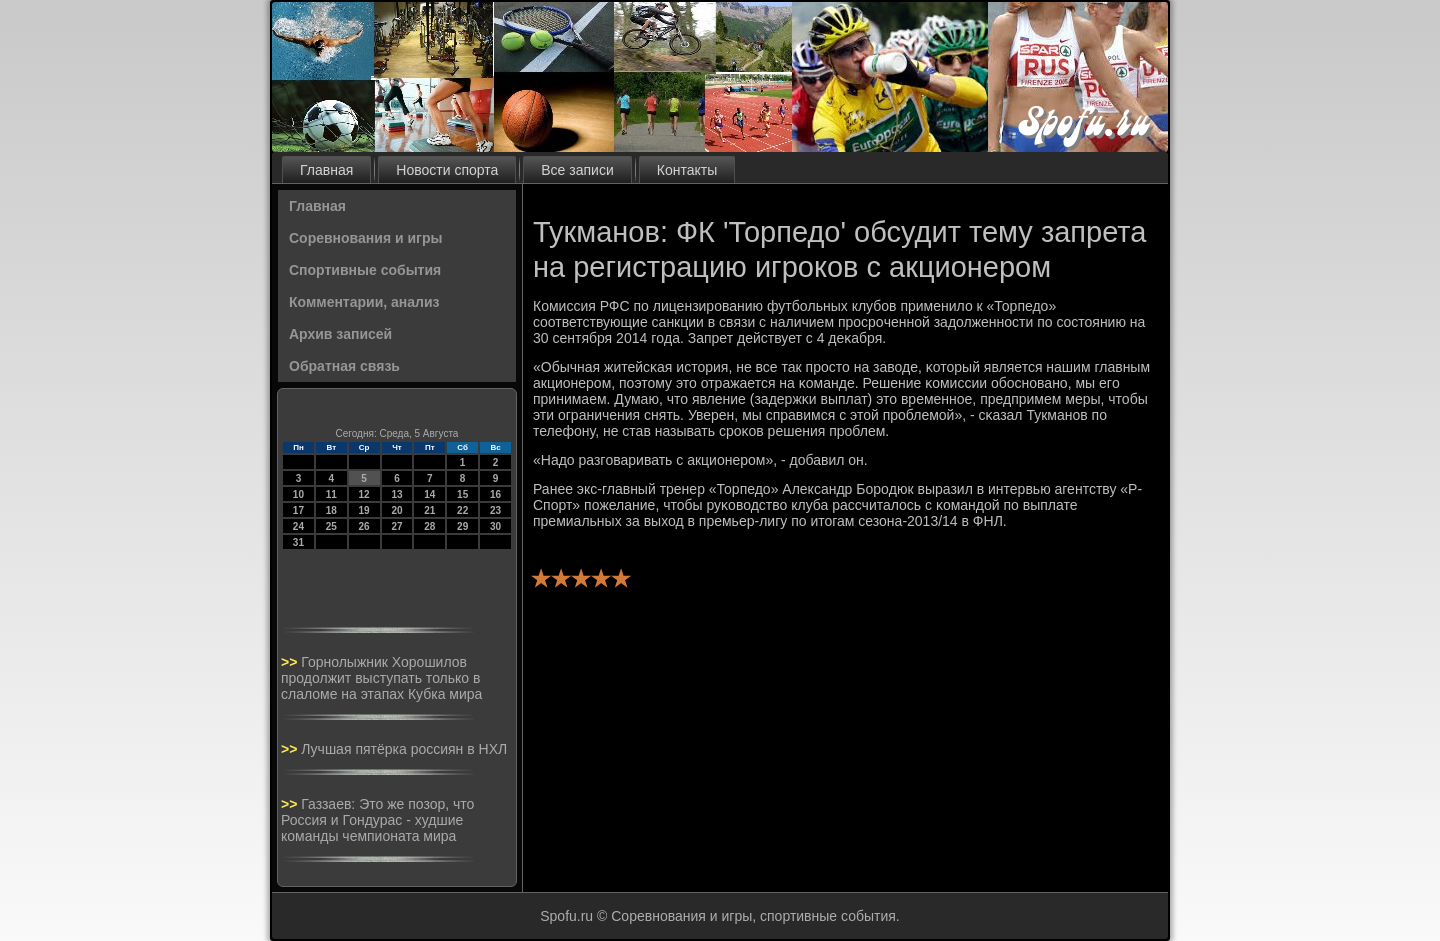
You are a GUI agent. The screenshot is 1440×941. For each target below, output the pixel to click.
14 (429, 494)
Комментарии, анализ (364, 302)
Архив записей (340, 334)
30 (495, 526)
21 (429, 510)
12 (364, 494)
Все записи (577, 170)
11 (331, 494)
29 (462, 526)
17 (298, 510)
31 (298, 542)
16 (495, 494)
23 (495, 510)
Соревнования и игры (365, 238)
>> (291, 662)
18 (331, 510)
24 (298, 526)
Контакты (687, 170)
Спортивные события (365, 270)
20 (396, 510)
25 (331, 526)
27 (396, 526)
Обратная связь (344, 366)
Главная (326, 170)
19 (364, 510)
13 (396, 494)
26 (364, 526)
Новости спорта (447, 170)
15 (462, 494)
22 (462, 510)
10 (298, 494)
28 (429, 526)
